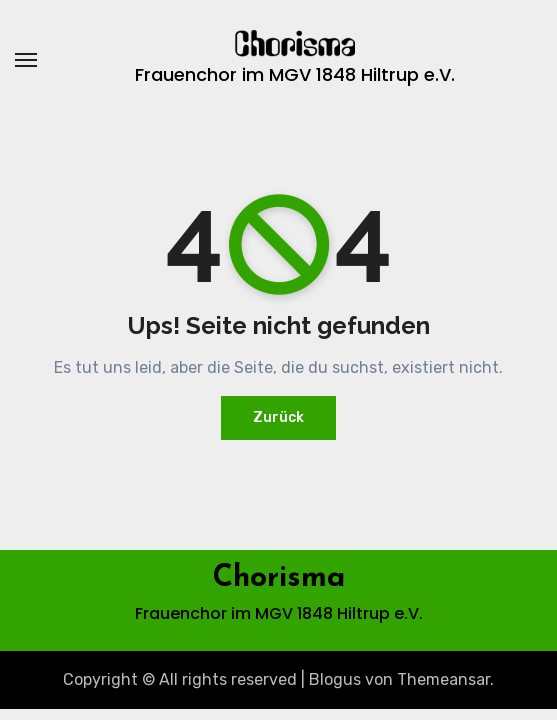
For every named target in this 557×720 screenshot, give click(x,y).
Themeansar (443, 679)
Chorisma (279, 578)
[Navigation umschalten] (26, 60)
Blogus (335, 679)
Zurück (278, 417)
